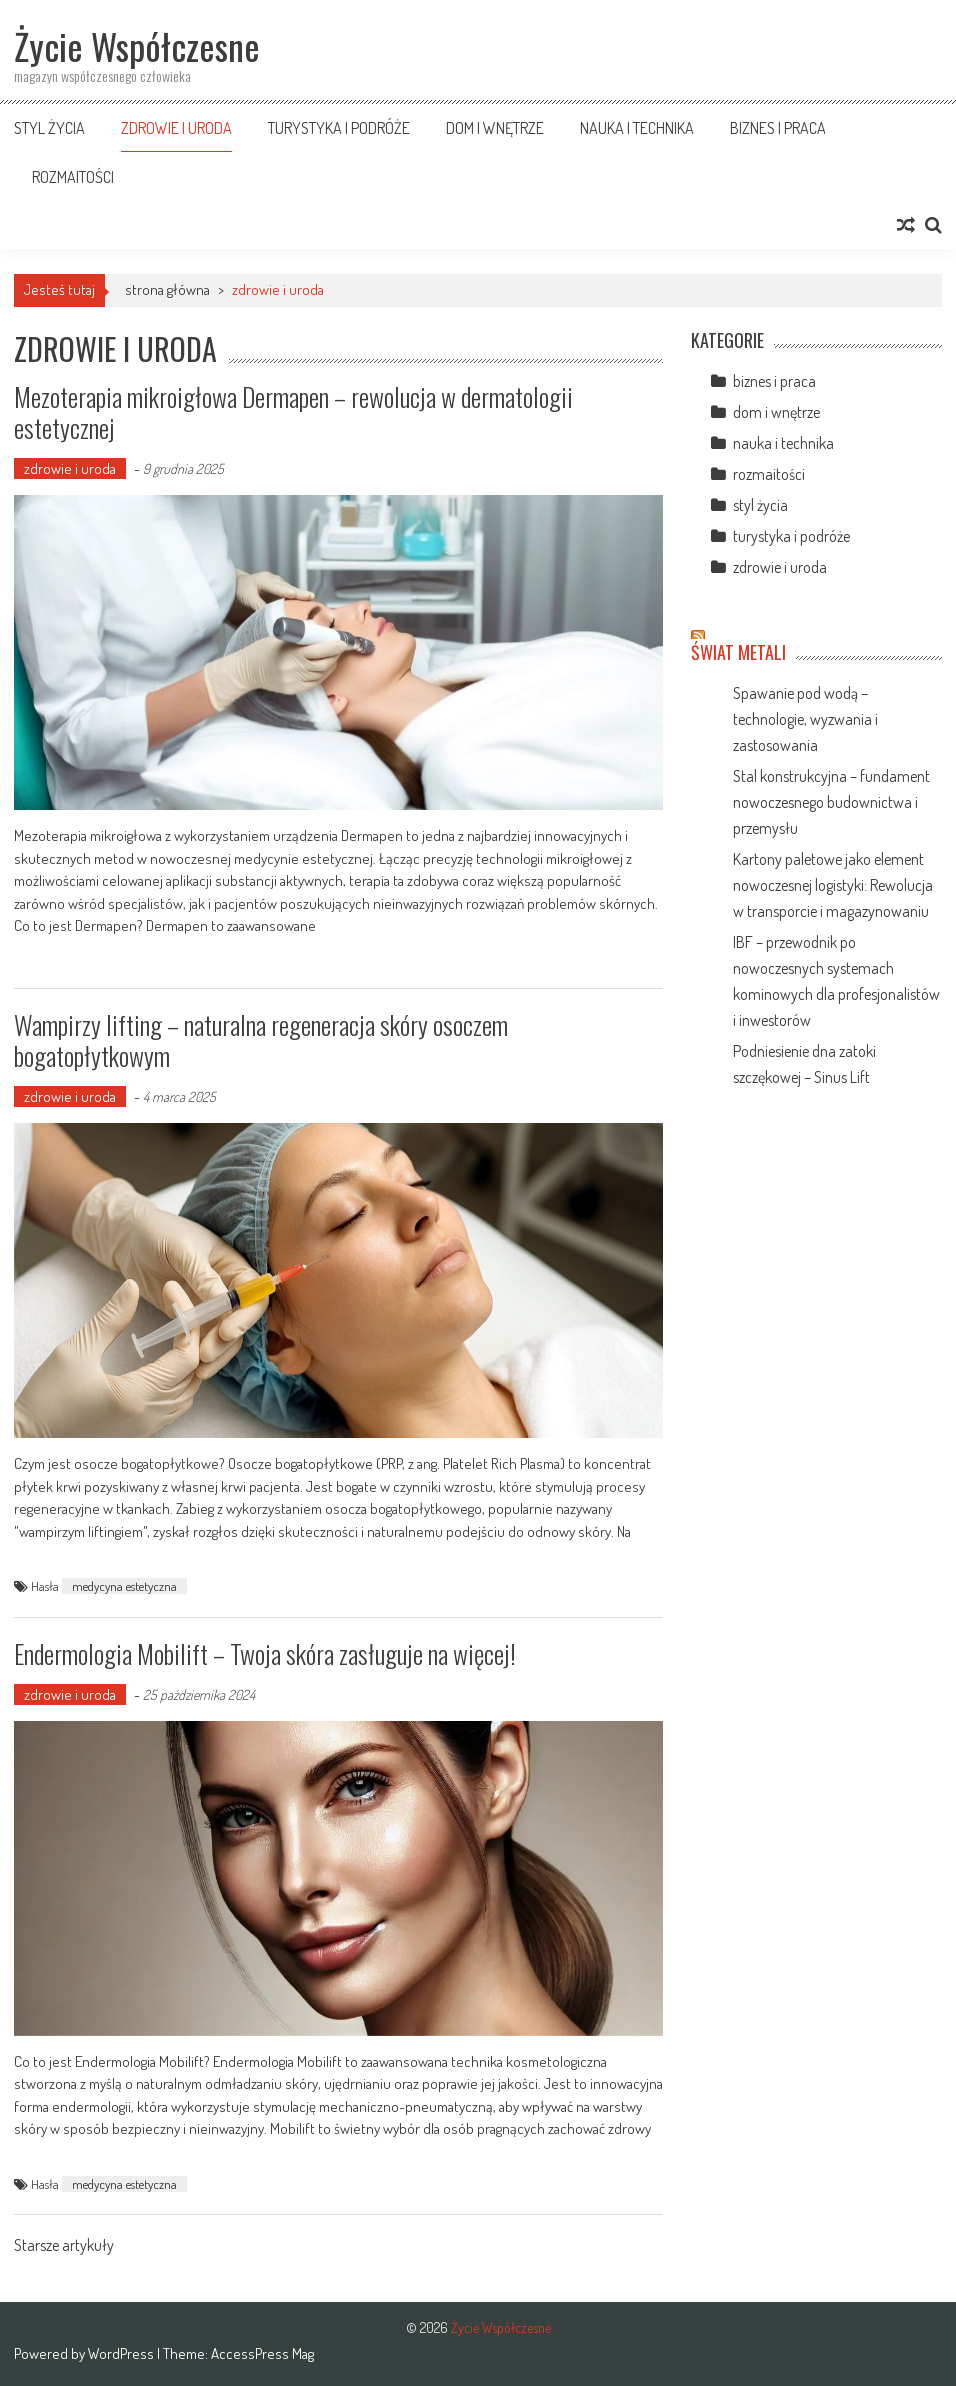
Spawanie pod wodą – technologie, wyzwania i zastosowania (805, 719)
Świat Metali (738, 652)
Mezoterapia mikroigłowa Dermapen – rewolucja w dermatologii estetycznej (293, 412)
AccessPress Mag (262, 2353)
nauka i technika (637, 128)
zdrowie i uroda (176, 128)
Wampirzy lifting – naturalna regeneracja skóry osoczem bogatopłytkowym (261, 1040)
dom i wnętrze (495, 128)
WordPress (122, 2353)
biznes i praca (778, 128)
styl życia (49, 128)
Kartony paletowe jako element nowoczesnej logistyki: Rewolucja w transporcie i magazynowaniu (833, 885)
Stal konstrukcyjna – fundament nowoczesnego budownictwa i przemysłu (831, 802)
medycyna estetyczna (124, 1586)
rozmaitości (73, 177)
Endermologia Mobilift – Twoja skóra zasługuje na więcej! (265, 1653)
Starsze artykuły (64, 2247)
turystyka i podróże (339, 128)
